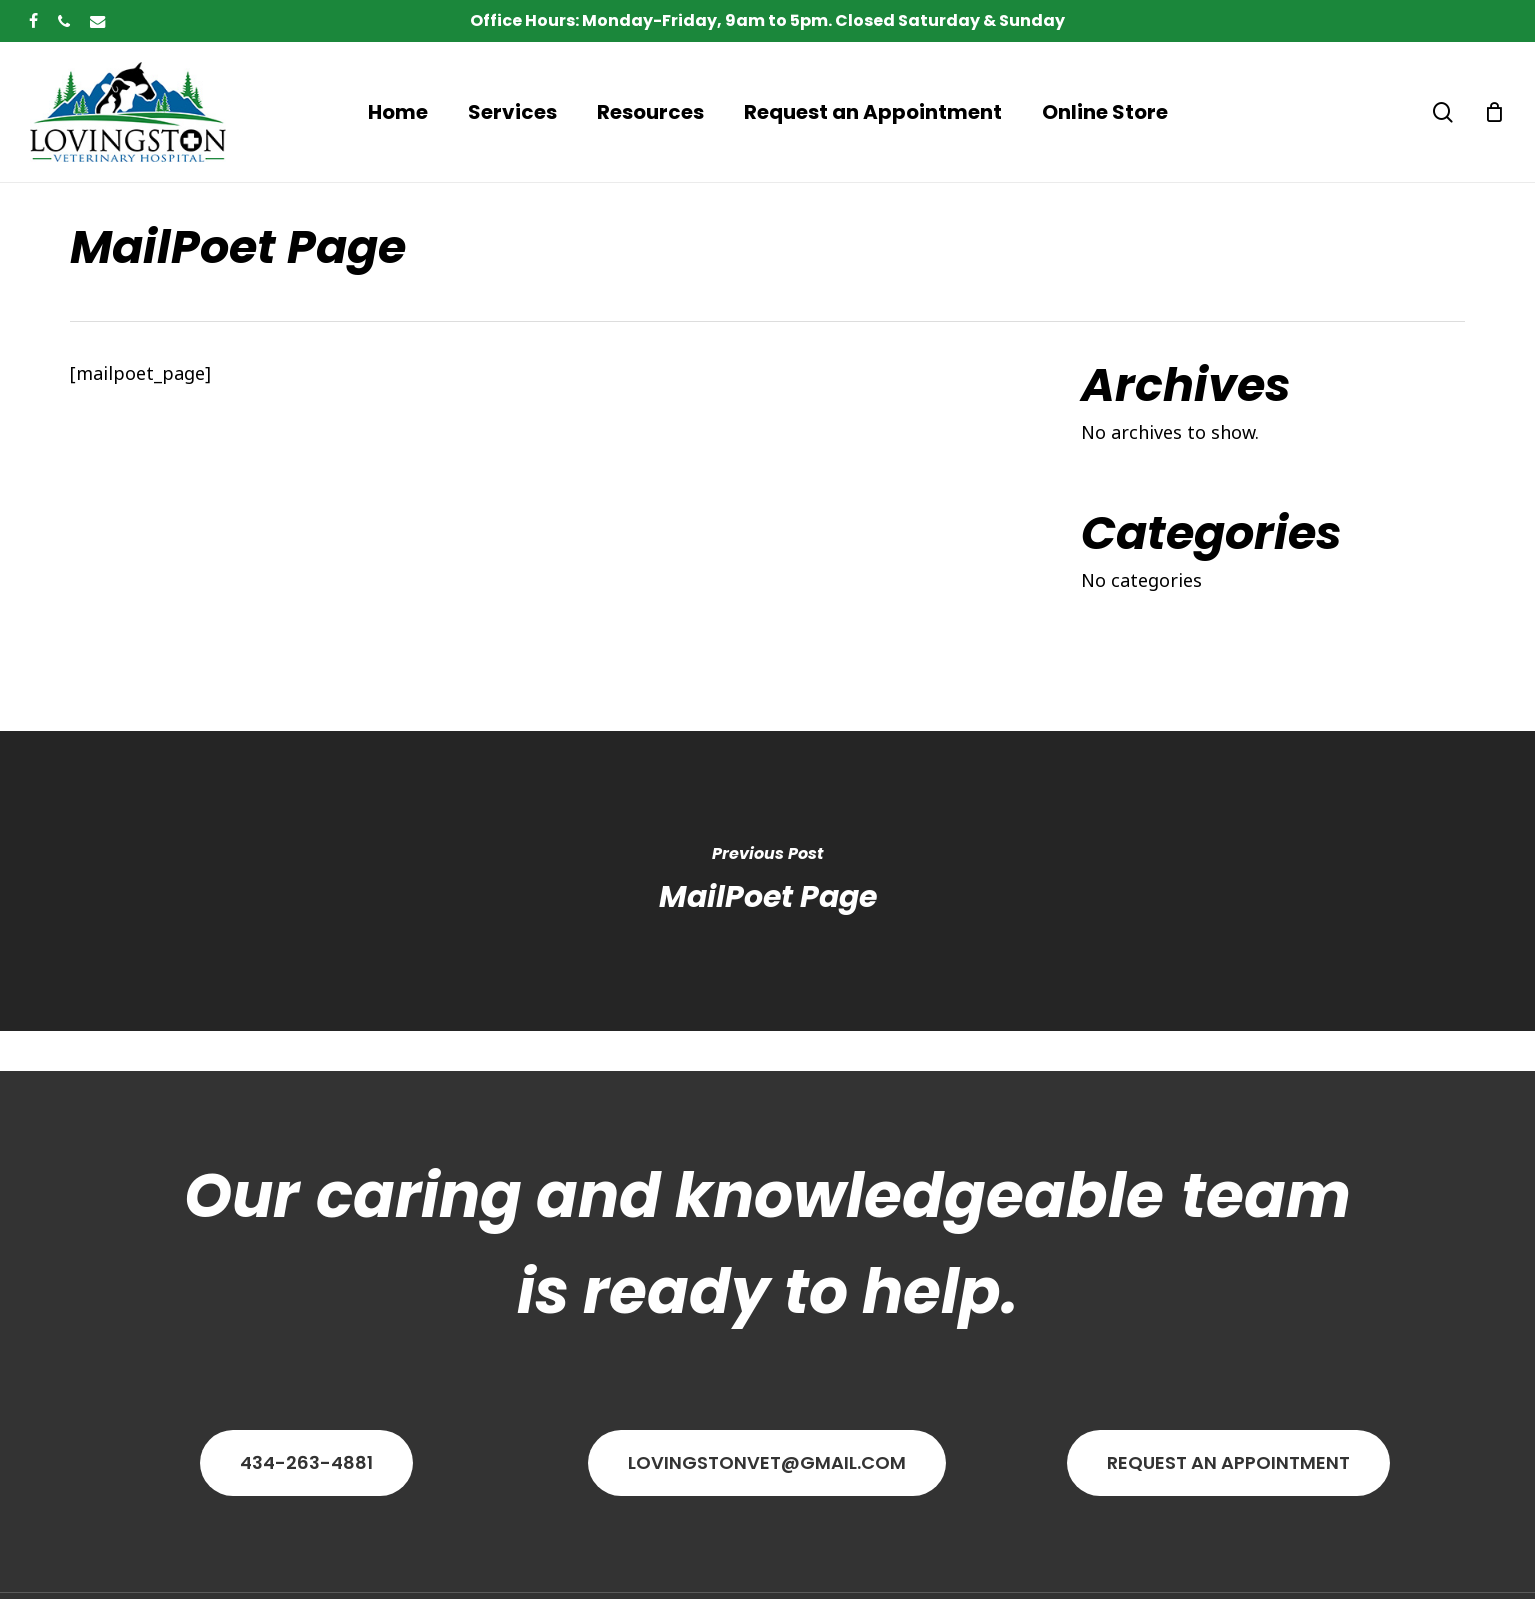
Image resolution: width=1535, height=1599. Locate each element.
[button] (306, 1463)
